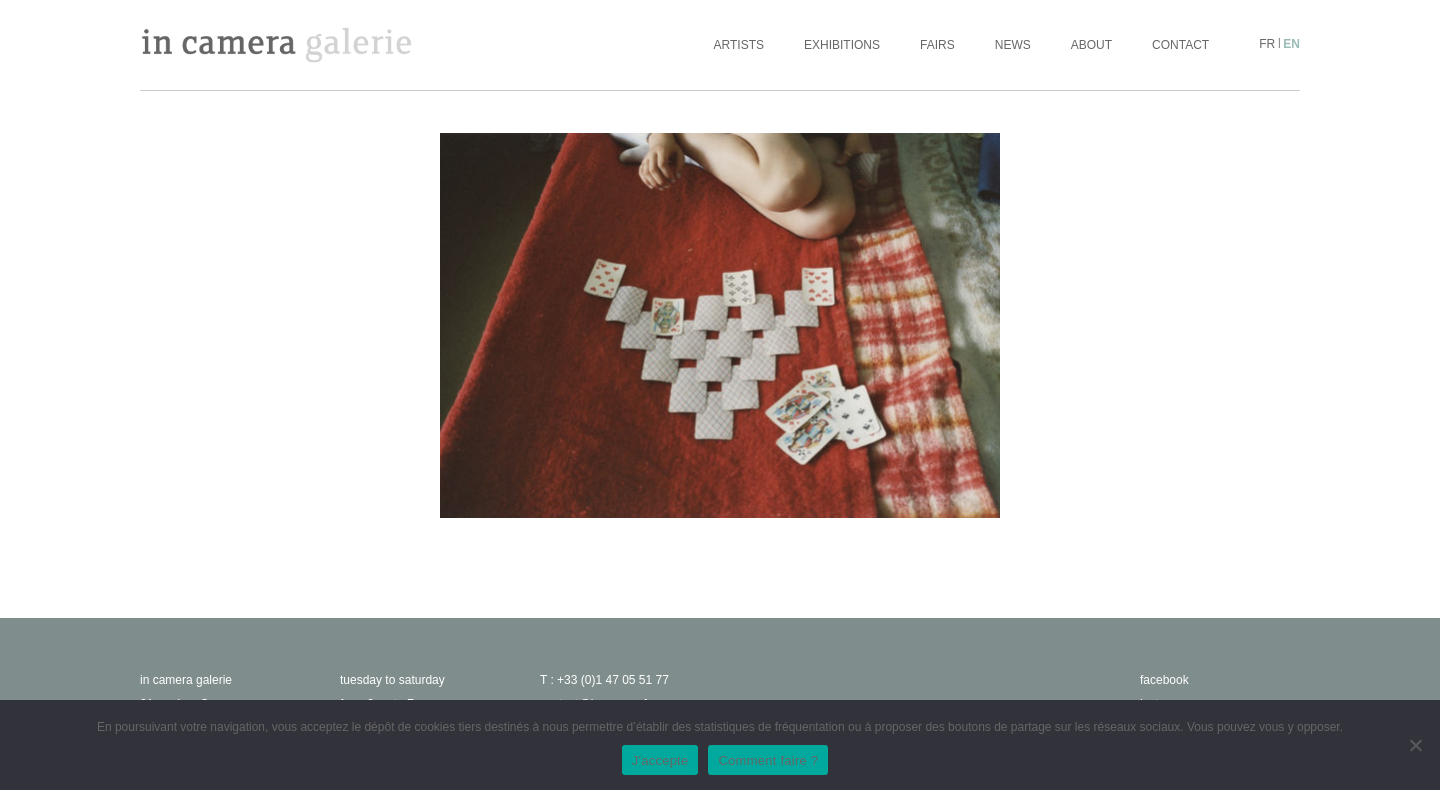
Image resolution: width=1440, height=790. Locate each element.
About (1091, 45)
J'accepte (660, 760)
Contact (1180, 45)
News (1013, 45)
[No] (1415, 745)
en (1291, 44)
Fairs (937, 45)
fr (1267, 44)
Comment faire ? (768, 760)
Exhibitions (842, 45)
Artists (739, 45)
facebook (1164, 680)
